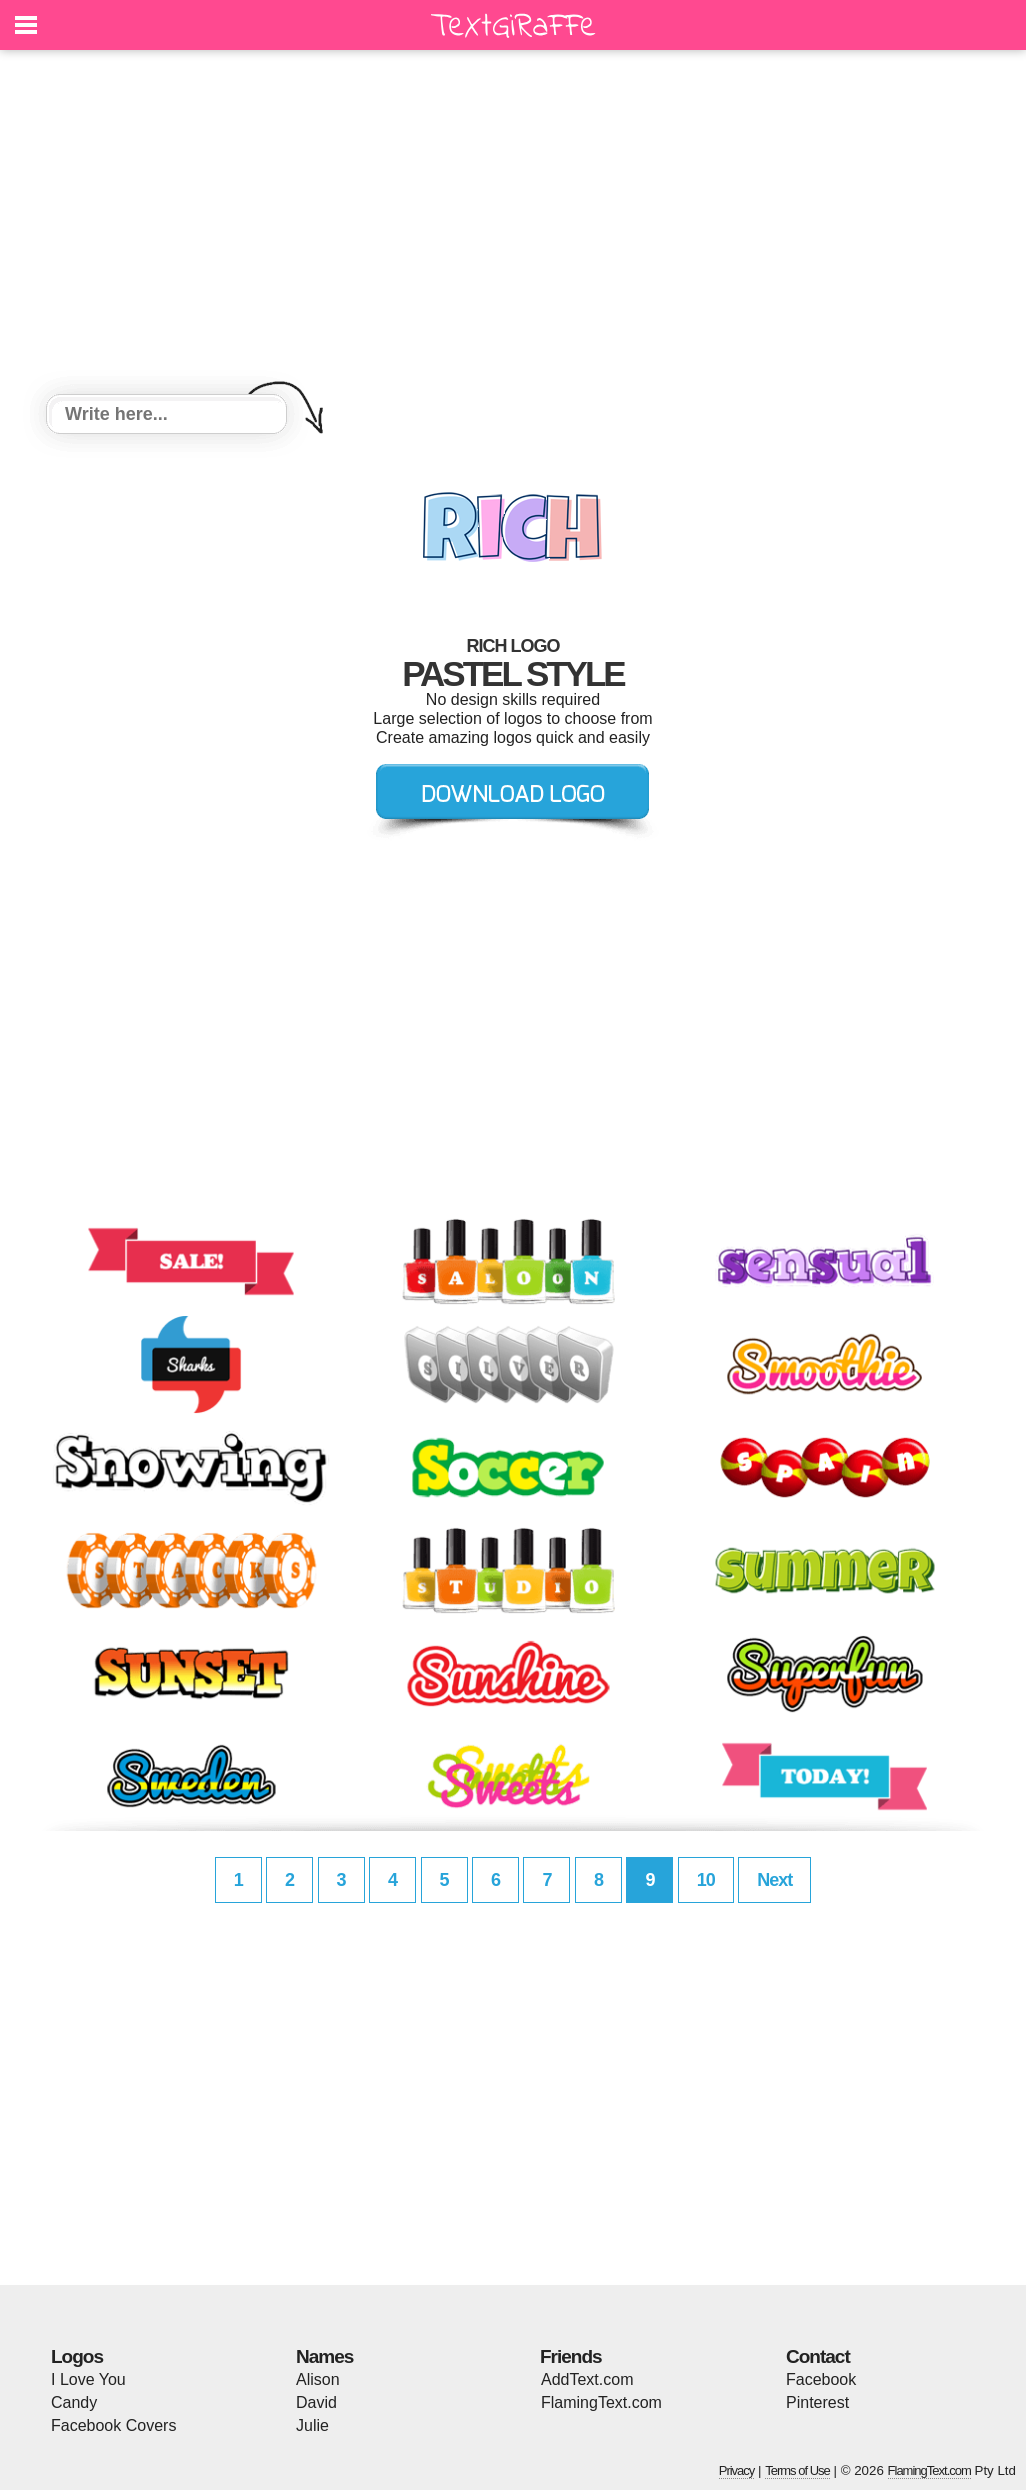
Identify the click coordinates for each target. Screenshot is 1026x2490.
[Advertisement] (513, 225)
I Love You (88, 2379)
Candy (74, 2402)
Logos (77, 2356)
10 (706, 1880)
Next (774, 1880)
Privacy (737, 2470)
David (316, 2402)
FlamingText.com (601, 2402)
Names (324, 2356)
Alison (318, 2379)
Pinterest (817, 2402)
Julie (312, 2425)
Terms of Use (797, 2470)
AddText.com (587, 2379)
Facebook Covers (113, 2425)
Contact (818, 2356)
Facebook (821, 2379)
